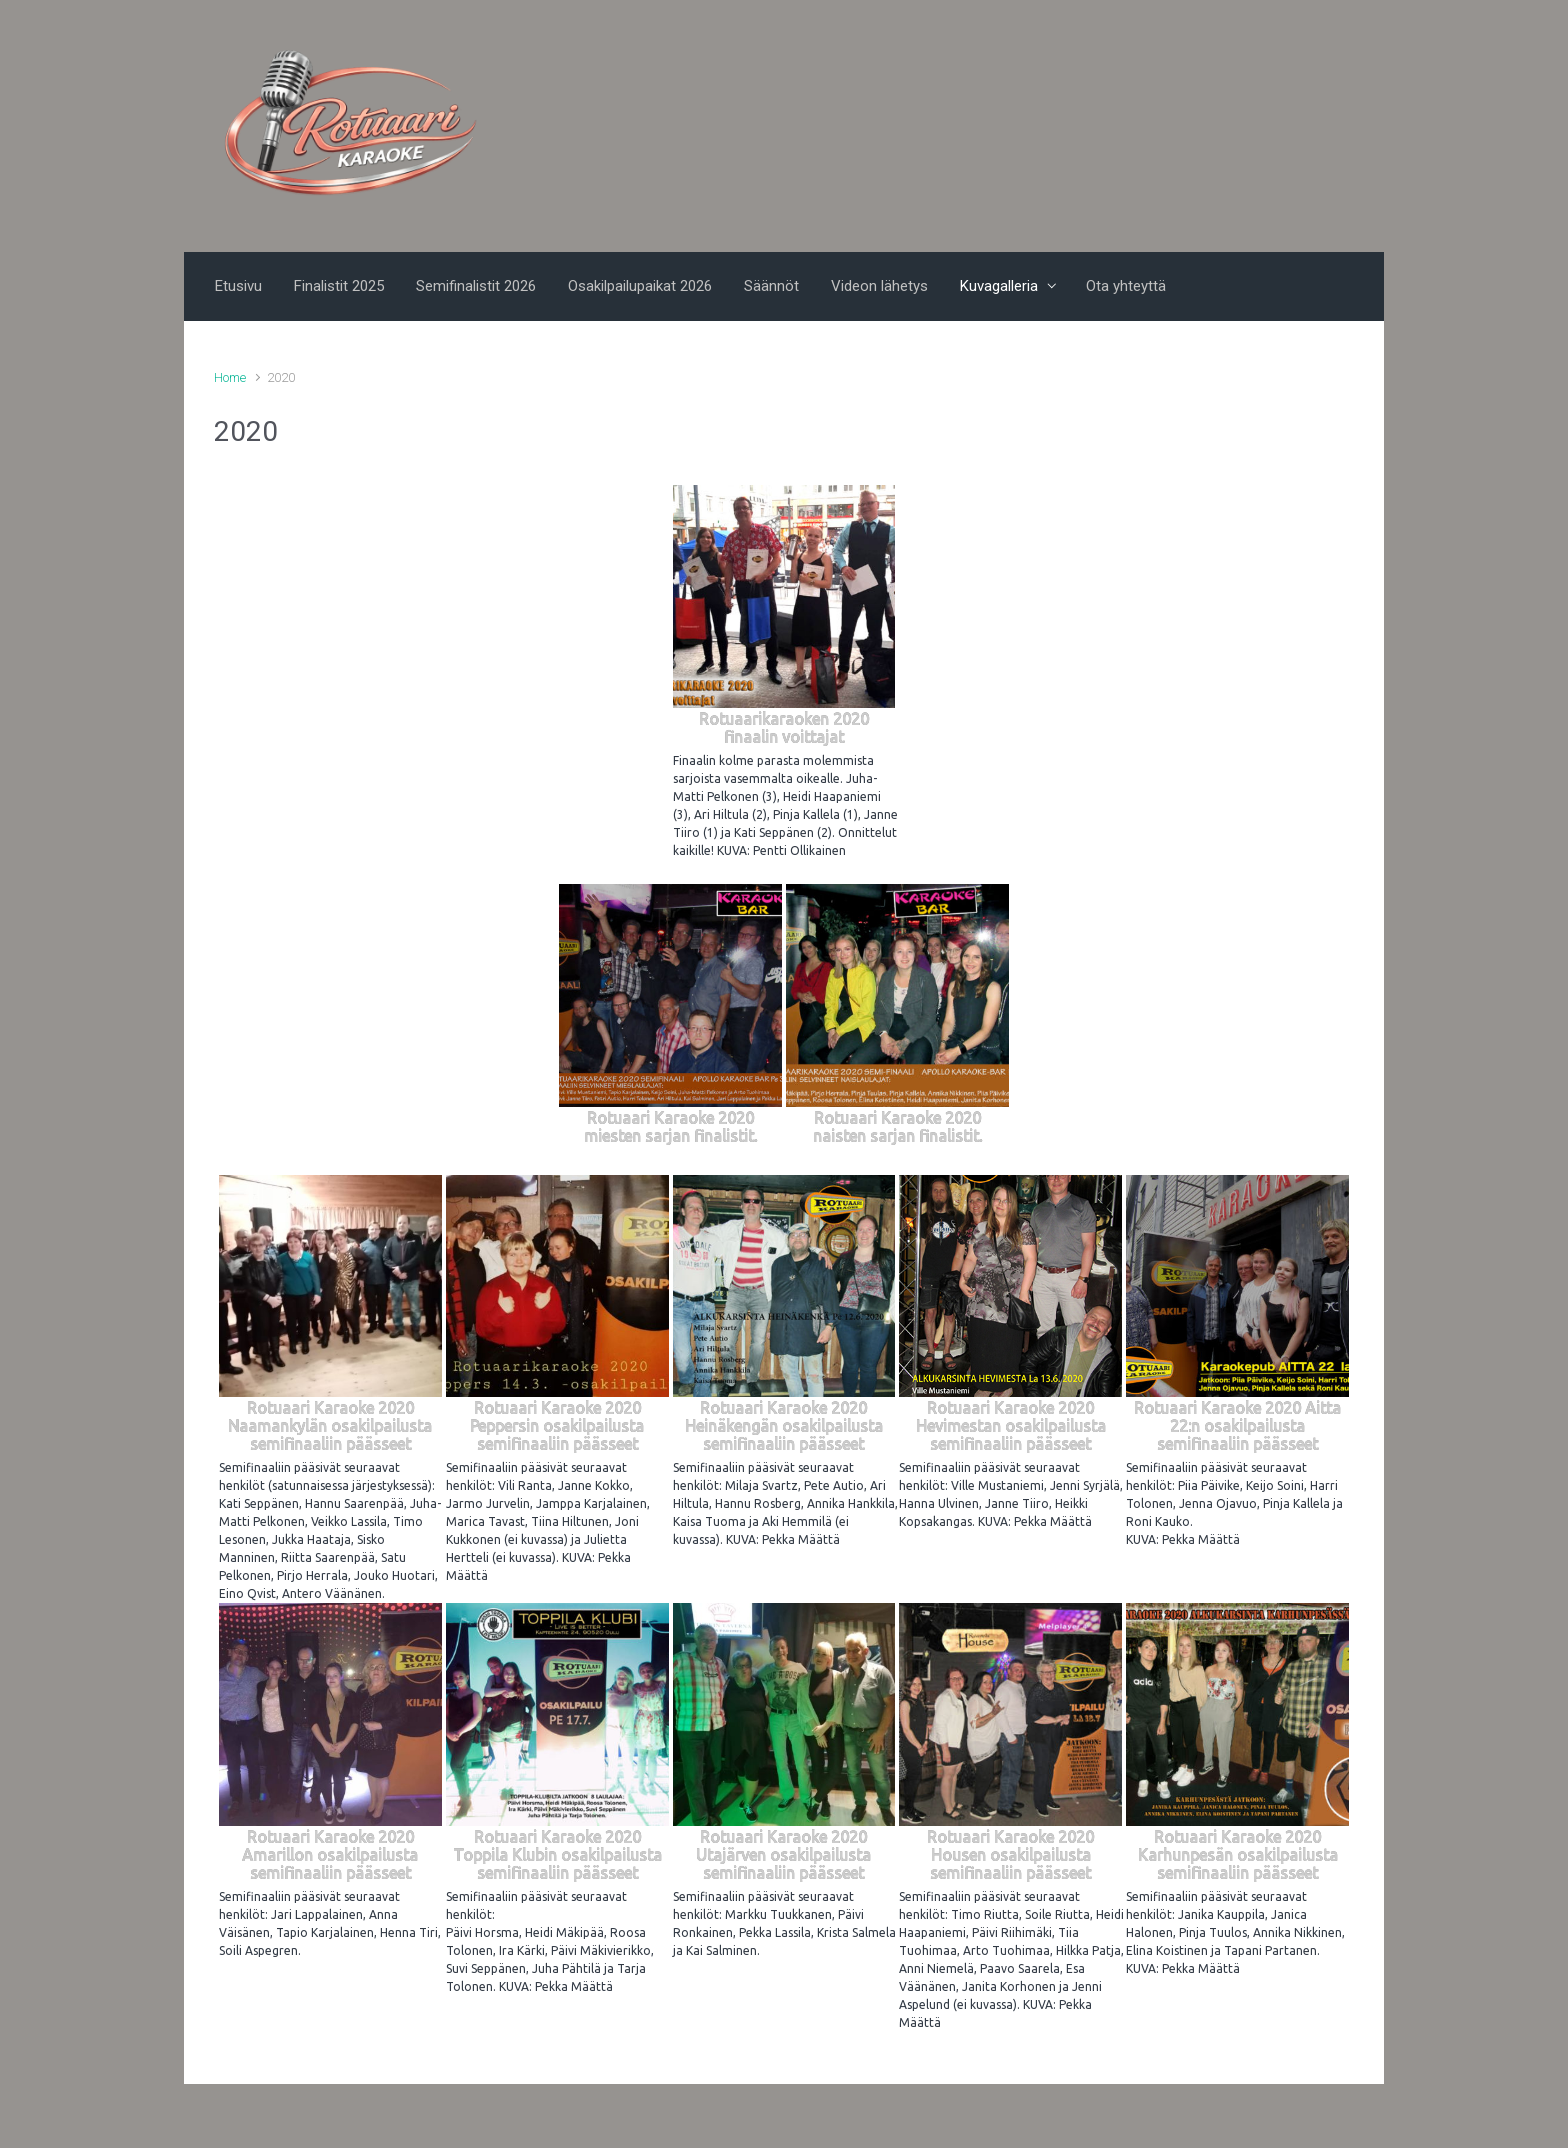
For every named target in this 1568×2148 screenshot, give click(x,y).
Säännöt (771, 286)
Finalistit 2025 (339, 286)
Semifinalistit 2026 (476, 286)
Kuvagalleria (999, 286)
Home (230, 377)
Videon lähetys (879, 286)
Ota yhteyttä (1126, 286)
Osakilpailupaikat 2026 (640, 286)
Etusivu (238, 286)
